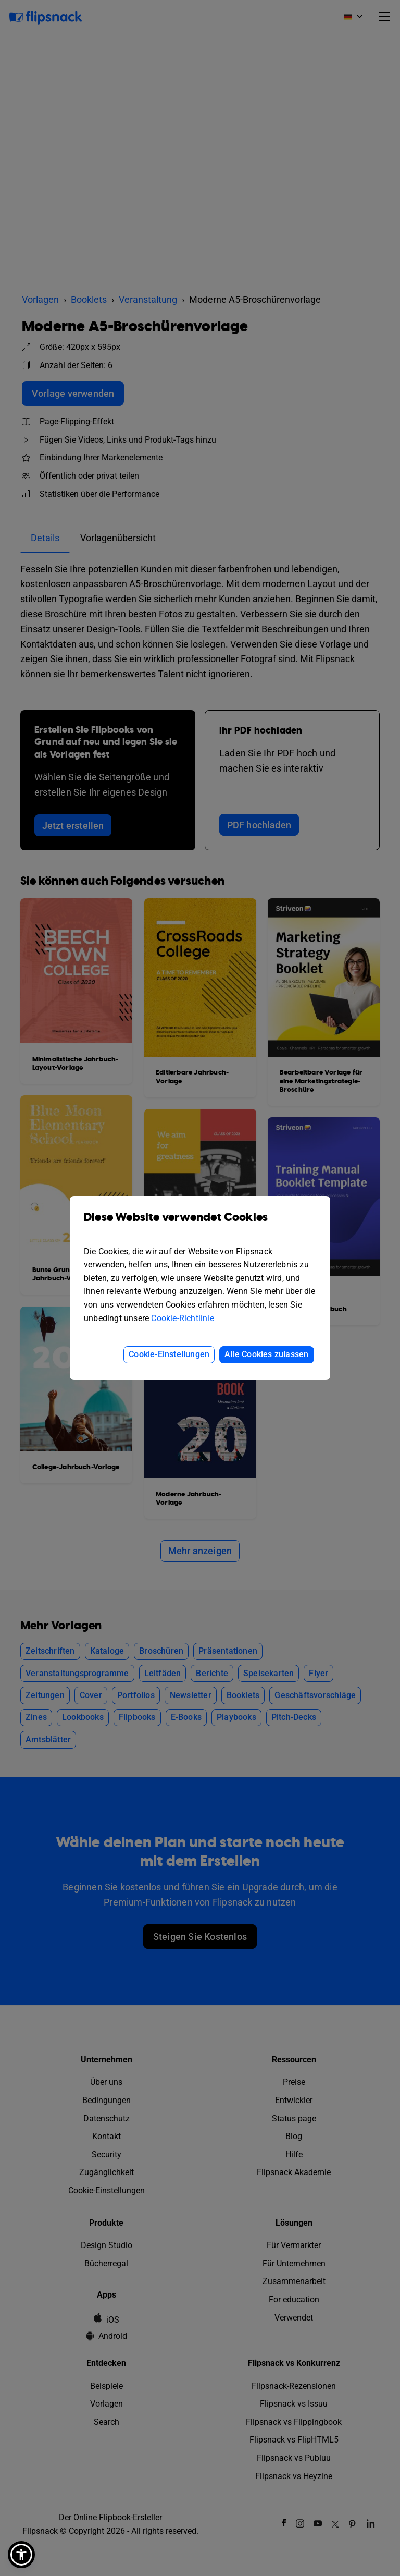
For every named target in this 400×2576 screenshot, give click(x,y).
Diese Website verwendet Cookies (200, 1225)
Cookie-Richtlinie (182, 1318)
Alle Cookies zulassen (266, 1354)
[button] (21, 2555)
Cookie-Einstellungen (169, 1354)
